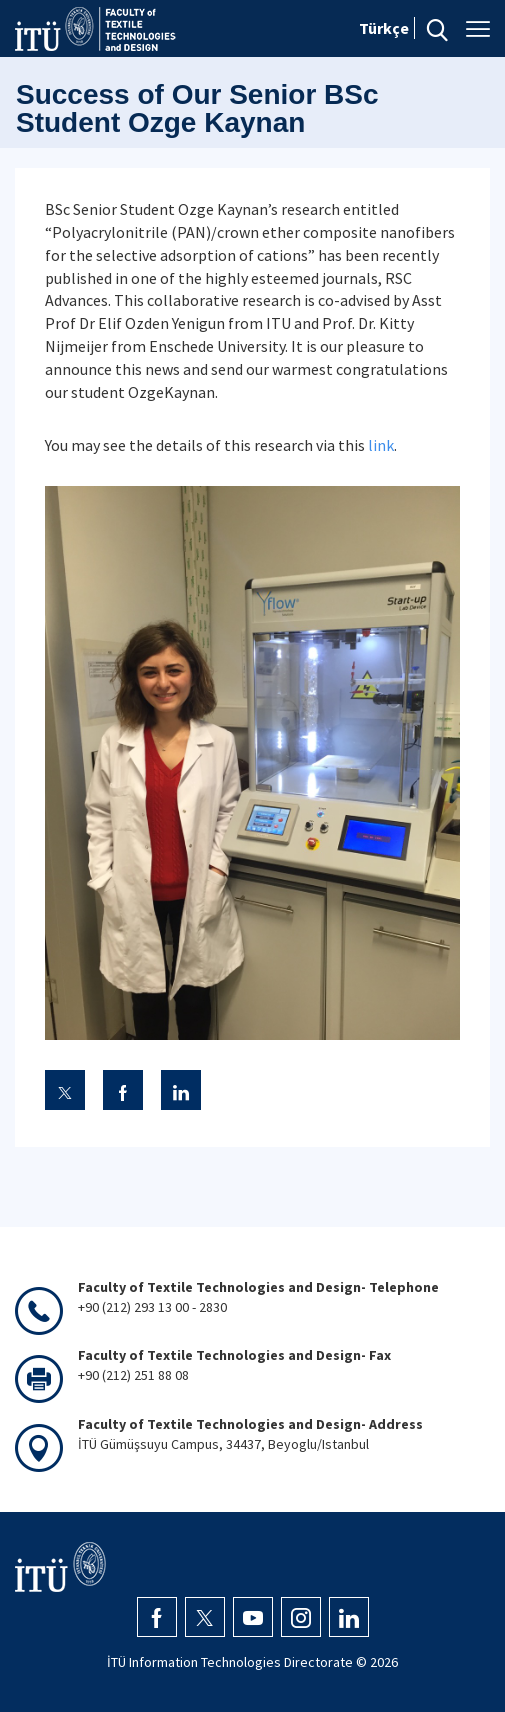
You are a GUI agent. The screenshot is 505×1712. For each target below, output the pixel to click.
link (381, 445)
